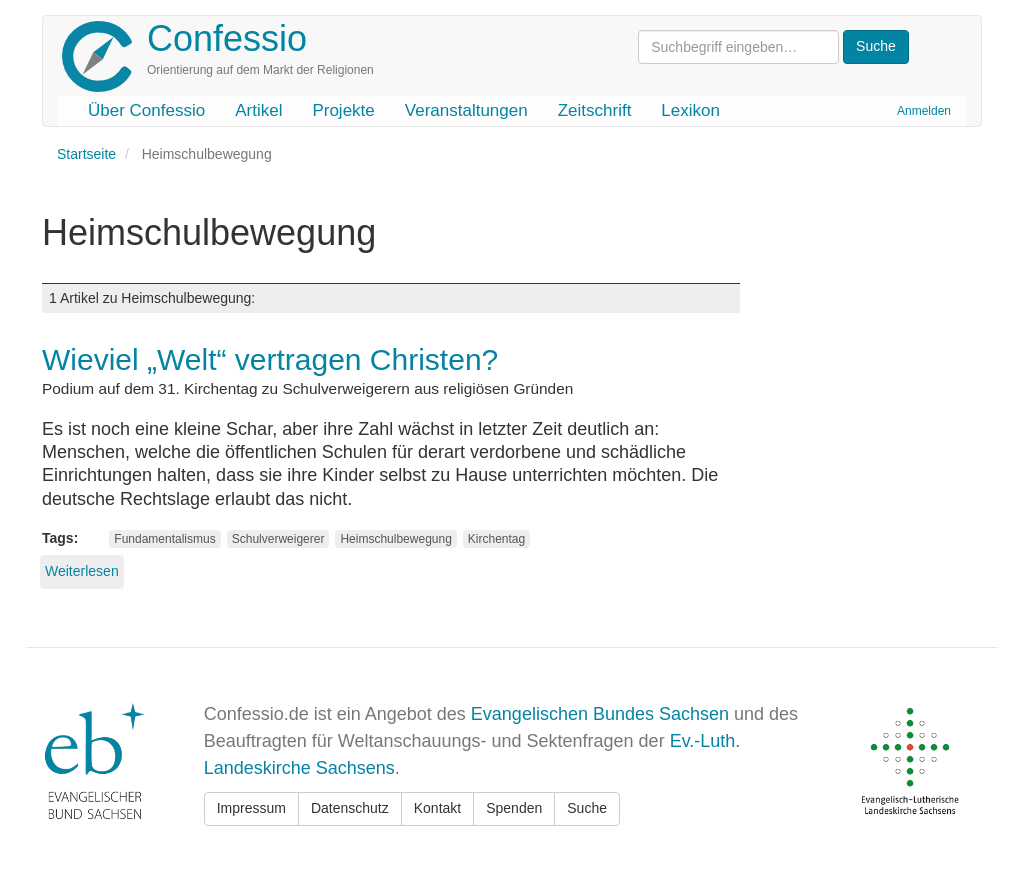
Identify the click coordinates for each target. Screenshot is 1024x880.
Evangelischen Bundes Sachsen (600, 714)
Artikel (258, 110)
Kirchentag (496, 539)
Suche (587, 808)
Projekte (343, 110)
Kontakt (437, 808)
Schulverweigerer (278, 539)
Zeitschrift (595, 110)
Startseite (86, 154)
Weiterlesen (82, 571)
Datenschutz (350, 808)
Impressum (251, 808)
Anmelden (924, 111)
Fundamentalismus (164, 539)
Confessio (227, 38)
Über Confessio (146, 110)
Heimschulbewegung (395, 539)
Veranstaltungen (466, 110)
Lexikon (690, 110)
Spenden (514, 808)
